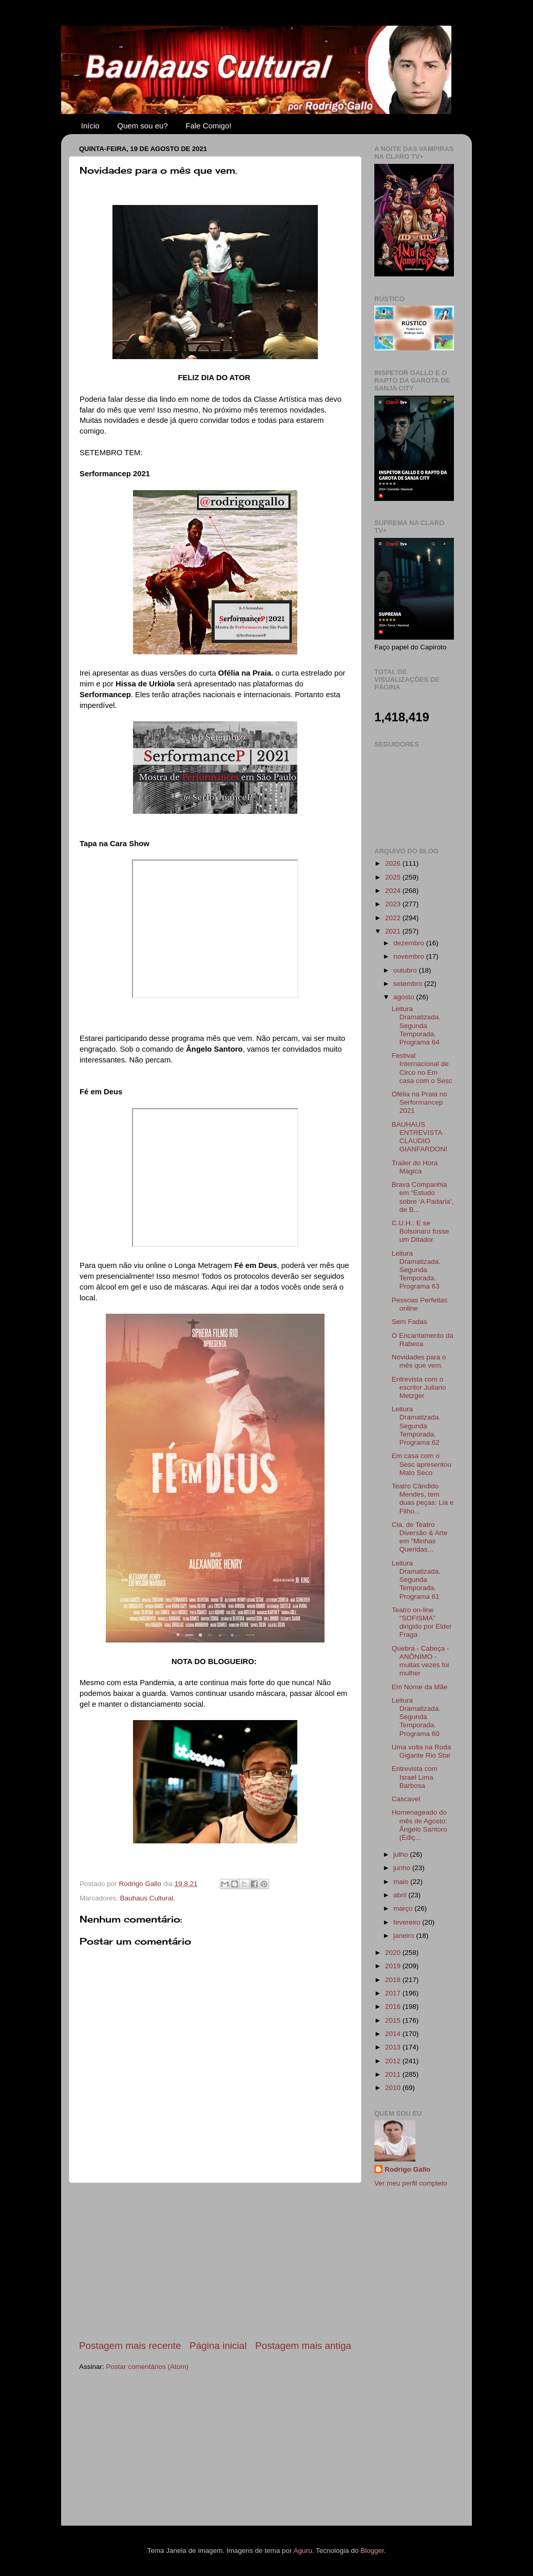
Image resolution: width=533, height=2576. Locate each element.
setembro (408, 983)
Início (90, 125)
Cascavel (406, 1799)
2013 (394, 2047)
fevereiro (407, 1922)
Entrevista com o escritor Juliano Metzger (419, 1387)
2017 (394, 1993)
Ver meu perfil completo (410, 2183)
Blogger (372, 2550)
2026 (394, 863)
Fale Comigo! (209, 125)
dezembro (409, 943)
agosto (404, 997)
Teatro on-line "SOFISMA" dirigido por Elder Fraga (422, 1622)
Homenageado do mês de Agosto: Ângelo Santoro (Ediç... (419, 1824)
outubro (406, 970)
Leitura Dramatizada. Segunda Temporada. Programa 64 (416, 1025)
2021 (394, 931)
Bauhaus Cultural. (147, 1898)
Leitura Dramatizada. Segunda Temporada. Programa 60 (416, 1717)
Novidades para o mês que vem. (419, 1361)
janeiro (404, 1935)
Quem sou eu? (142, 125)
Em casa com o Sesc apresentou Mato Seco (421, 1464)
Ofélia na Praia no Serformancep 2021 (419, 1102)
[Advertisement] (215, 2261)
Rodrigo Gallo (407, 2169)
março (403, 1908)
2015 (394, 2020)
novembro (409, 956)
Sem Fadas (409, 1322)
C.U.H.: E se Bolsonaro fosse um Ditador (420, 1231)
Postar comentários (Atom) (147, 2366)
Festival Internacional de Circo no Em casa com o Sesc (422, 1068)
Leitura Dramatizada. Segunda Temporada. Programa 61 (416, 1579)
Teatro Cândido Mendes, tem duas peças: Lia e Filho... (423, 1498)
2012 (394, 2061)
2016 (394, 2006)
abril (400, 1895)
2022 (394, 918)
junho (402, 1868)
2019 (394, 1966)
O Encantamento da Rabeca (422, 1340)
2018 (394, 1980)
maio (401, 1882)
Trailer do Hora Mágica (415, 1167)
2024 (394, 890)
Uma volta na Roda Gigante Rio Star (421, 1751)
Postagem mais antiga (303, 2345)
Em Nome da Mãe (420, 1687)
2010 (394, 2088)
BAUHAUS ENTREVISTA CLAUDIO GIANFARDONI (419, 1137)
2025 (394, 877)
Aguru (303, 2550)
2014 (394, 2034)
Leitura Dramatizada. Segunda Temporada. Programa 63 (416, 1270)
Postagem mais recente (130, 2345)
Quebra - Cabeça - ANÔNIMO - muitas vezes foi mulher (420, 1661)
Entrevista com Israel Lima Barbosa (414, 1777)
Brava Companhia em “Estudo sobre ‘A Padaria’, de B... (423, 1197)
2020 (394, 1952)
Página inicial (217, 2345)
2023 (394, 904)
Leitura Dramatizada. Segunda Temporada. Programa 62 (416, 1425)
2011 (394, 2074)
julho (401, 1854)
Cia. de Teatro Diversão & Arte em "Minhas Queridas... (420, 1537)
